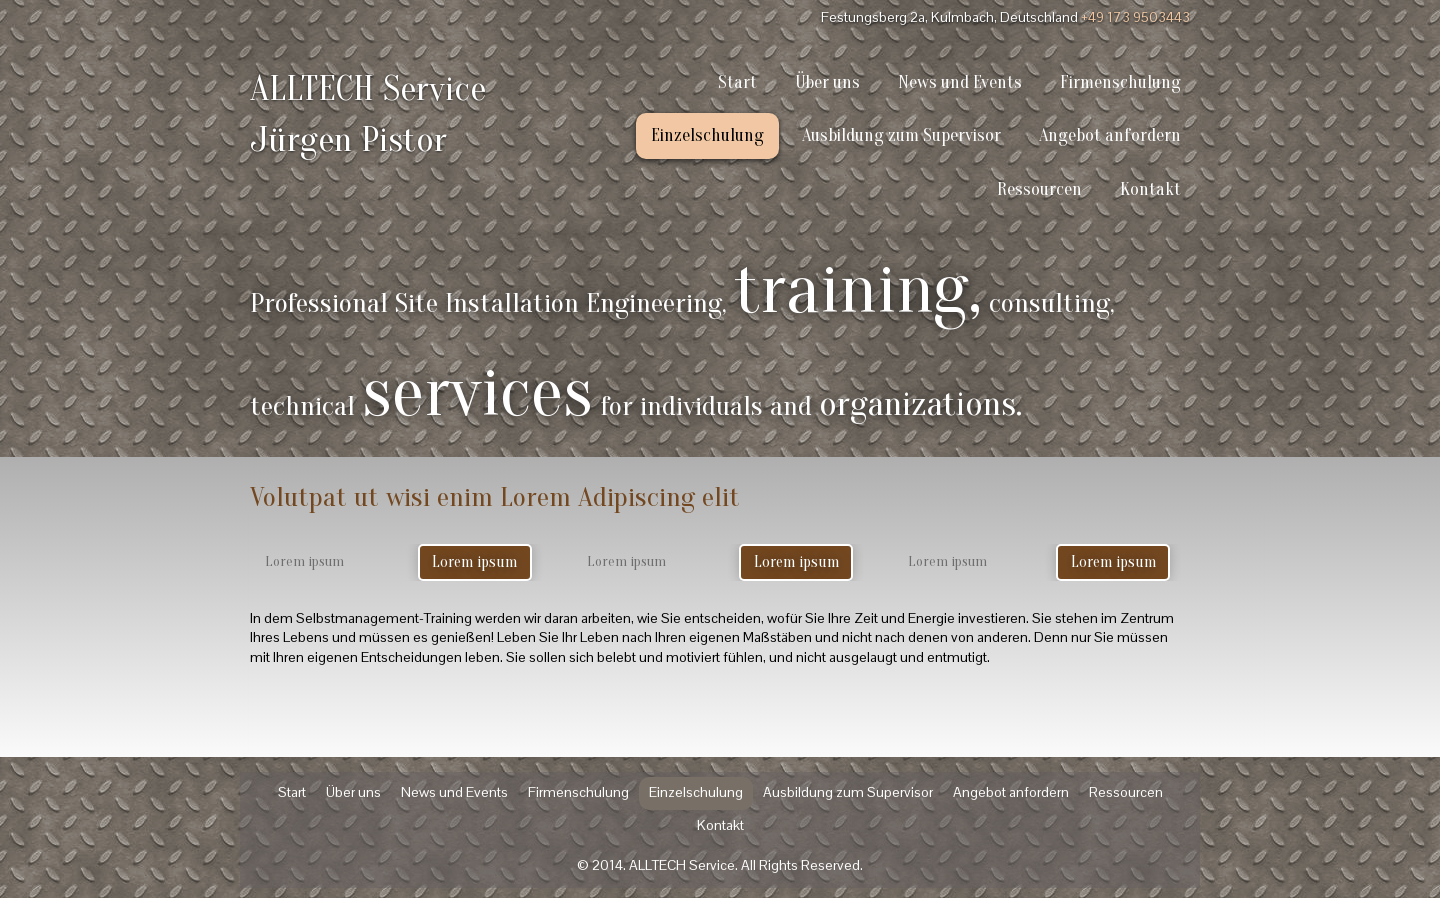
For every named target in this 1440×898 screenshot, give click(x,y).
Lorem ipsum (474, 562)
